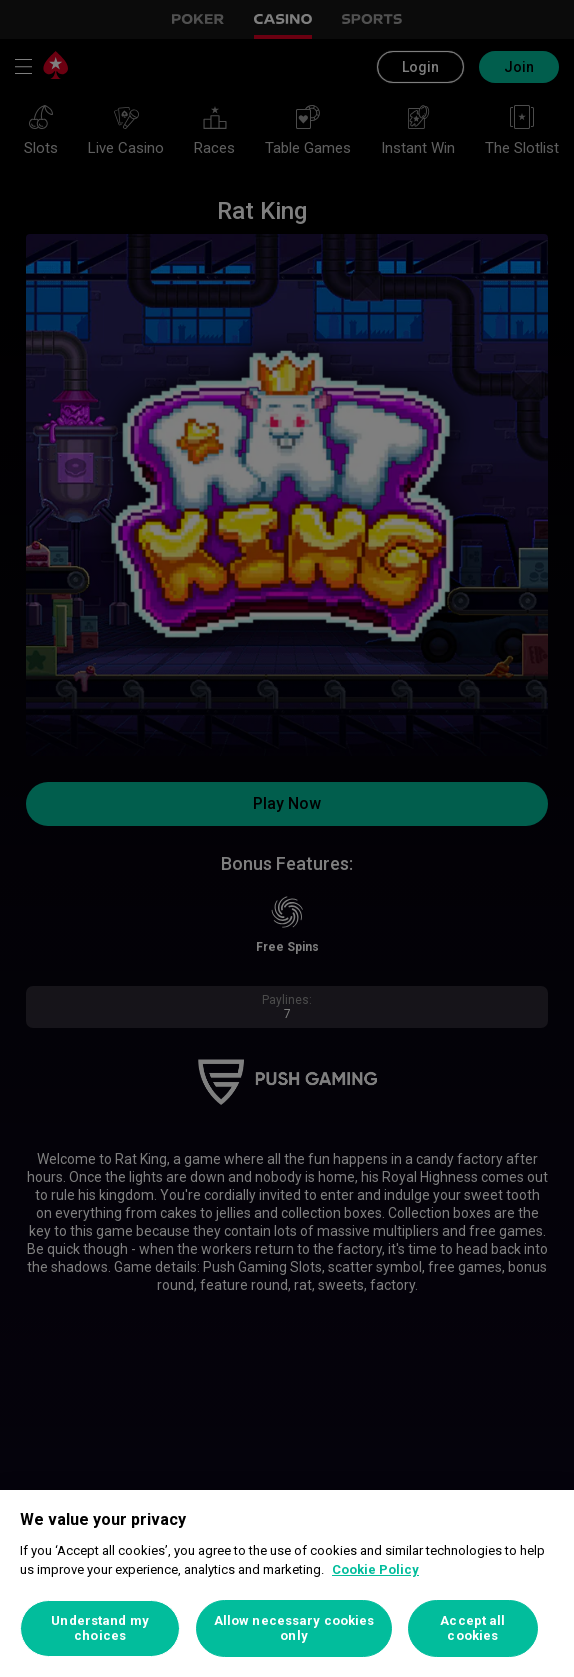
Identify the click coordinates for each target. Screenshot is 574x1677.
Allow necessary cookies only (294, 1628)
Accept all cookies (472, 1628)
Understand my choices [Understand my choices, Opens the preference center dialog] (100, 1628)
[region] (287, 1583)
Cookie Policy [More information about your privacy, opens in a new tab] (375, 1569)
